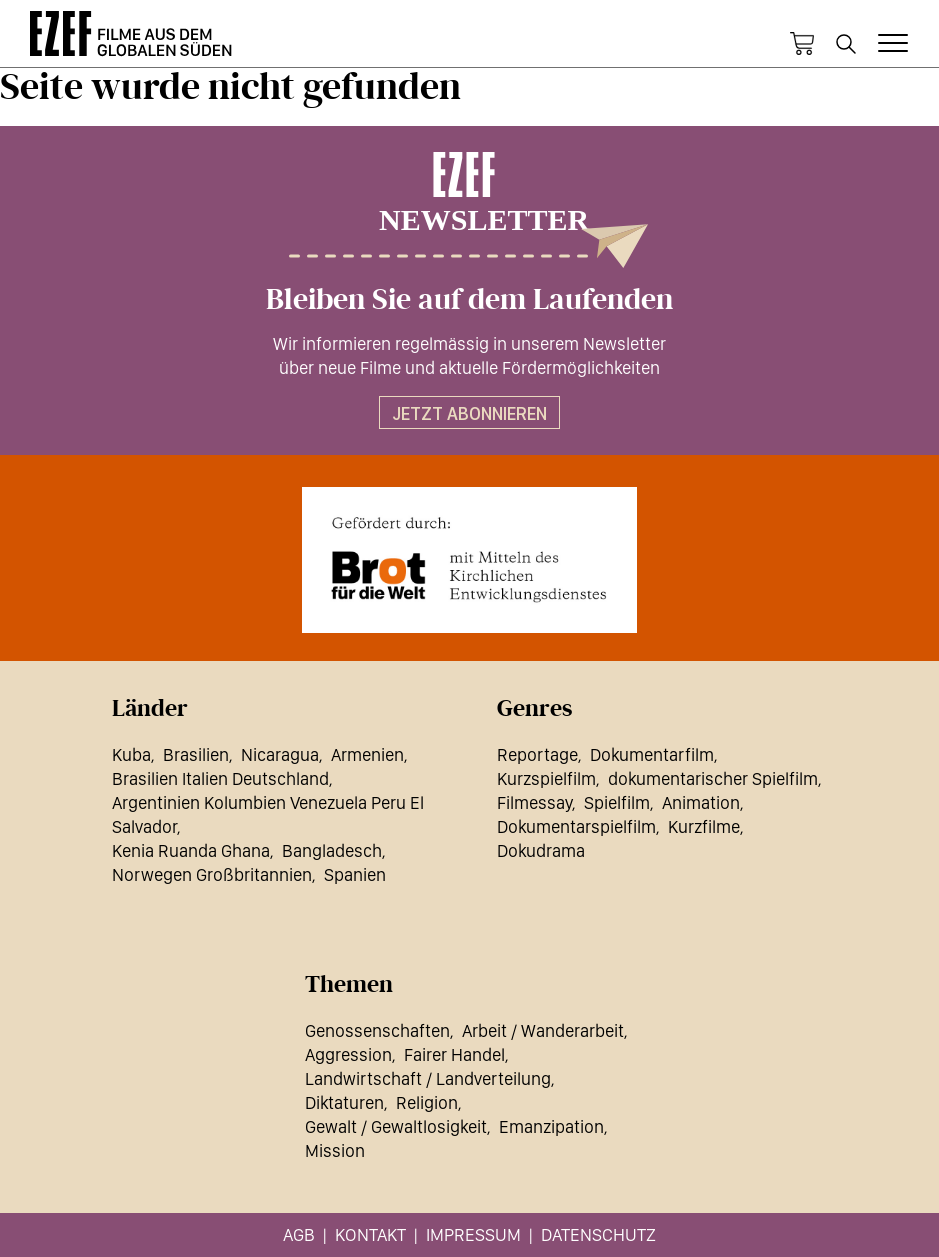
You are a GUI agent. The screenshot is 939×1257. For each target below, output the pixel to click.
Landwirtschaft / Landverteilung (428, 1078)
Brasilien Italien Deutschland (220, 778)
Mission (335, 1150)
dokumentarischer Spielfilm (713, 778)
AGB (299, 1234)
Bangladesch (332, 850)
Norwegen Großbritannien (212, 874)
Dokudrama (541, 850)
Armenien (367, 754)
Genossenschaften (377, 1030)
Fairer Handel (454, 1054)
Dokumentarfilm (652, 754)
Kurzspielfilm (546, 778)
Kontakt (370, 1234)
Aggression (348, 1054)
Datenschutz (598, 1234)
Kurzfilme (704, 826)
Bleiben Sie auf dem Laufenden (469, 300)
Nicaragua (280, 754)
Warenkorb (802, 44)
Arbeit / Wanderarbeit (543, 1030)
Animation (701, 802)
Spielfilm (617, 802)
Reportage (537, 754)
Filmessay (534, 802)
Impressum (473, 1234)
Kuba (131, 754)
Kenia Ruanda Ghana (191, 850)
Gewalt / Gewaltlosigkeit (396, 1126)
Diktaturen (344, 1102)
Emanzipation (551, 1126)
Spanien (355, 874)
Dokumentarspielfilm (576, 826)
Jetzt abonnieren (469, 413)
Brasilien (196, 754)
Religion (427, 1102)
